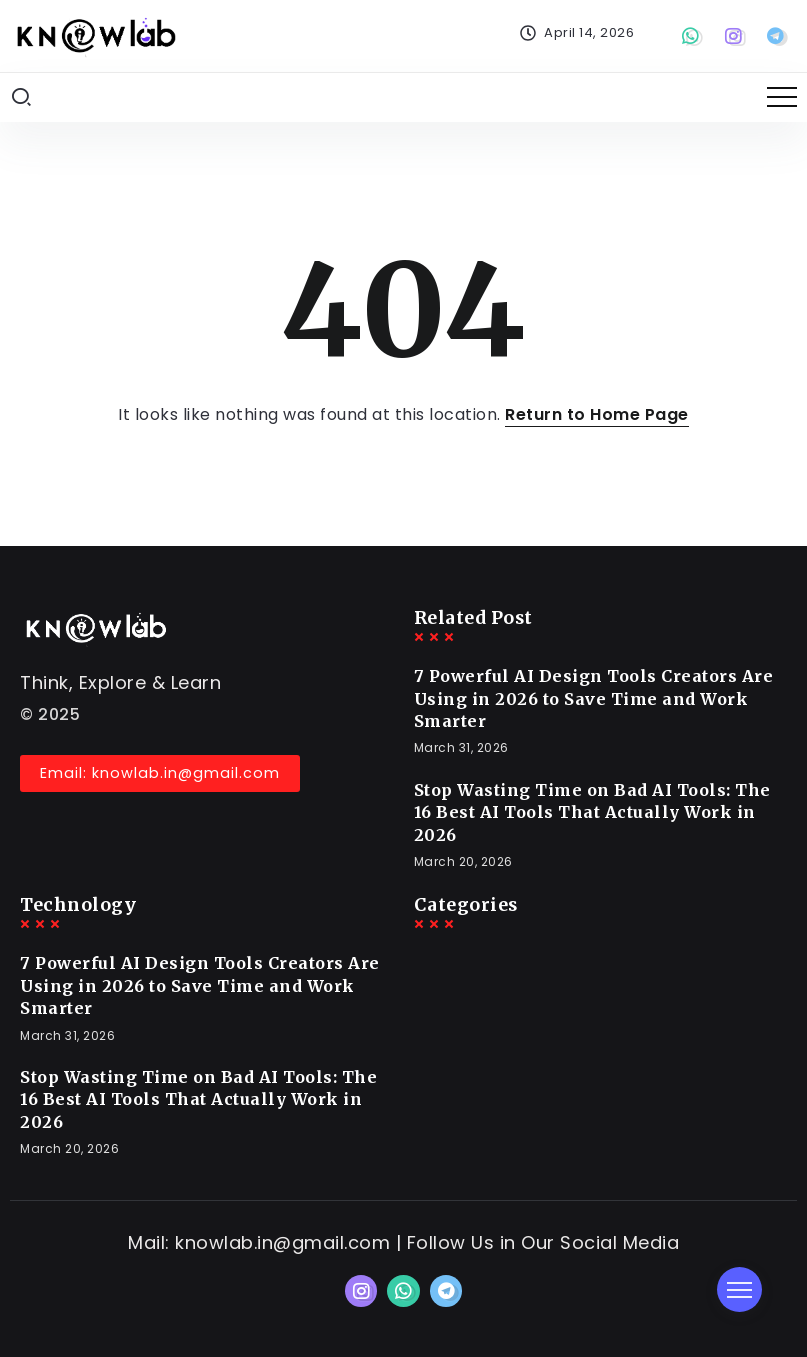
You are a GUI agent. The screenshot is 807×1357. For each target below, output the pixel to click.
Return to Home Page (597, 414)
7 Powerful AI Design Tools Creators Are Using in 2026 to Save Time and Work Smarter (594, 698)
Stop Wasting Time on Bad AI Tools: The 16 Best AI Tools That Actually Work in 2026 (592, 812)
